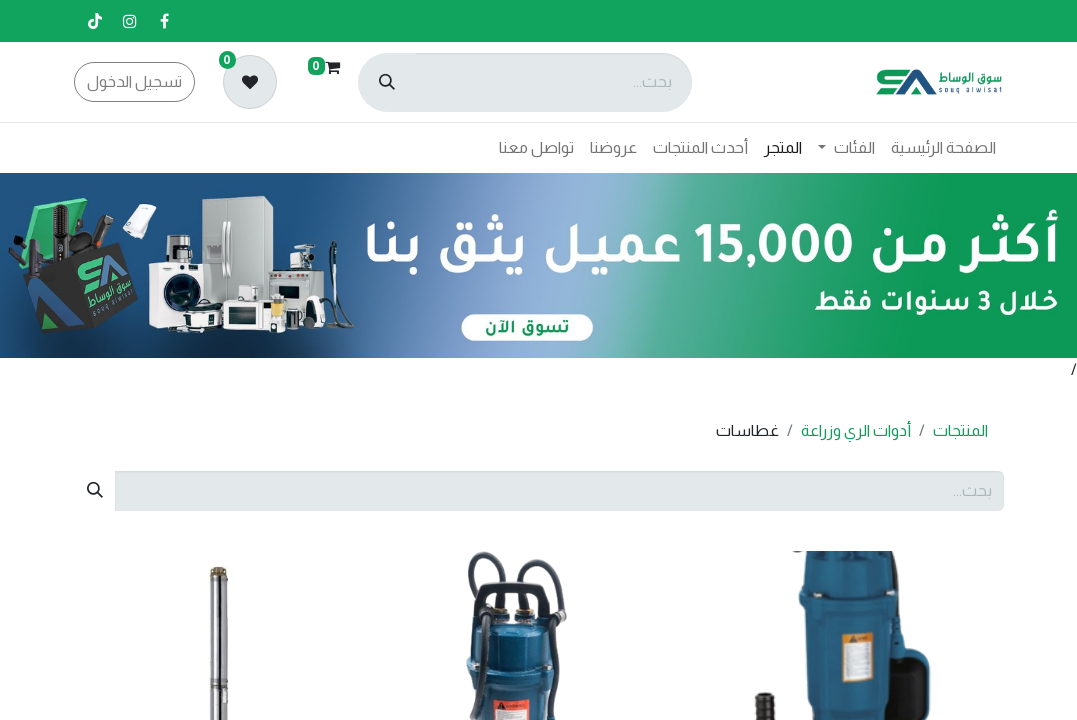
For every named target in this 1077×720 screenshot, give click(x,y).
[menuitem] (943, 148)
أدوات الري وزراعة (856, 430)
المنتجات (960, 430)
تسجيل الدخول (134, 81)
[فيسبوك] (165, 21)
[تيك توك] (95, 21)
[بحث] (387, 82)
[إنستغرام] (130, 21)
